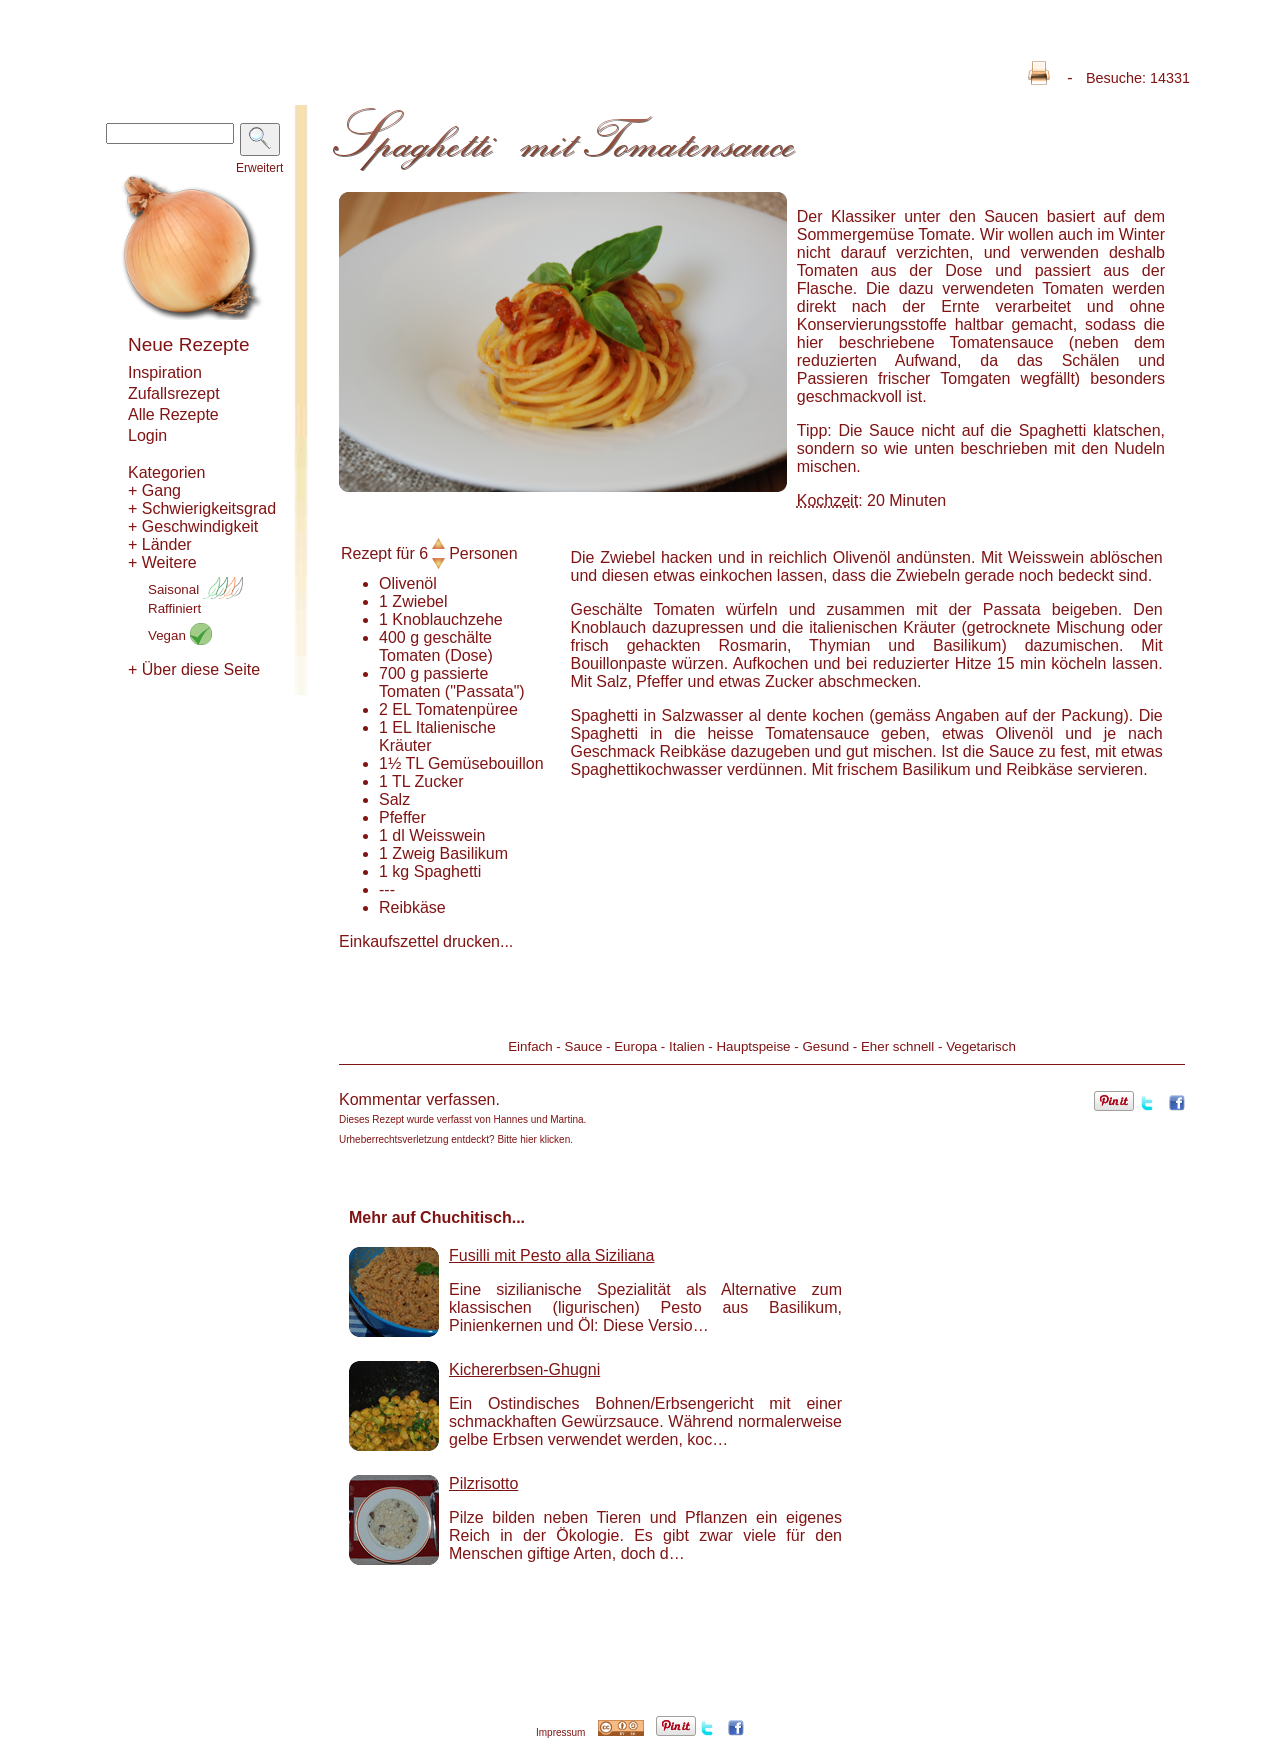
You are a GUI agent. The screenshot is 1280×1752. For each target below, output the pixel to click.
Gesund (825, 1046)
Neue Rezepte (188, 344)
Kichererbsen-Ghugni (524, 1369)
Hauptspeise (753, 1046)
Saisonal (195, 589)
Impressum (560, 1732)
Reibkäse (412, 907)
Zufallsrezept (174, 393)
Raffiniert (174, 608)
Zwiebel (419, 601)
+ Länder (160, 544)
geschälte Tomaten (435, 646)
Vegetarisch (981, 1046)
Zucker (439, 781)
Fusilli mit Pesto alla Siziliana (551, 1255)
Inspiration (165, 372)
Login (147, 435)
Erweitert (259, 168)
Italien (687, 1046)
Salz (394, 799)
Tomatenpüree (467, 709)
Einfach (530, 1046)
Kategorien (166, 472)
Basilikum (474, 853)
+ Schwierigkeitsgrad (202, 508)
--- (387, 889)
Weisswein (447, 835)
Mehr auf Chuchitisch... (437, 1217)
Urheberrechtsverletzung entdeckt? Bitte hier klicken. (456, 1139)
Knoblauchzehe (447, 619)
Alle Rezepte (173, 414)
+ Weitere (162, 562)
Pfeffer (402, 817)
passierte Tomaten (433, 682)
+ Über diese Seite (194, 669)
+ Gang (154, 490)
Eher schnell (897, 1046)
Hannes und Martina (539, 1119)
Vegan (180, 635)
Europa (635, 1046)
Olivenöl (408, 583)
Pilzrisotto (483, 1483)
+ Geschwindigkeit (193, 526)
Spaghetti (448, 871)
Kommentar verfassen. (419, 1099)
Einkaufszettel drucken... (426, 941)
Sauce (584, 1046)
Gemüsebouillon (486, 763)
